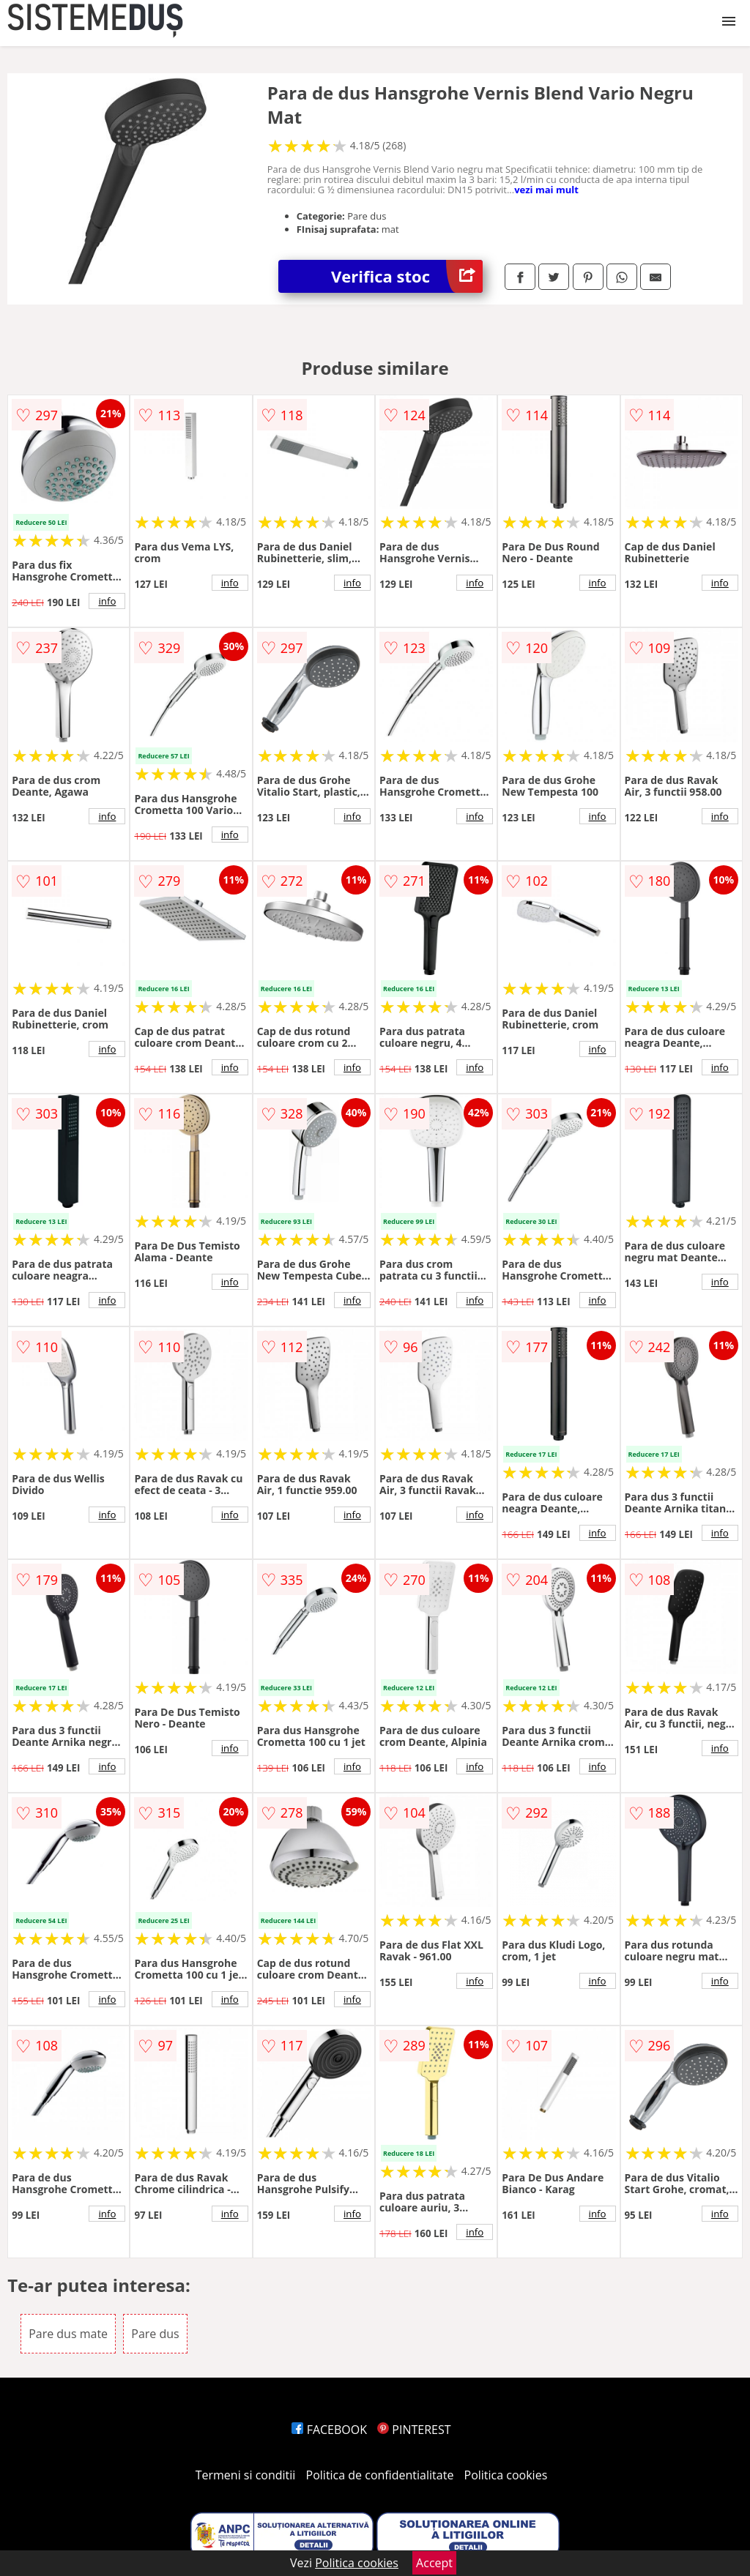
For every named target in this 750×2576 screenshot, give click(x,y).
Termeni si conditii (246, 2475)
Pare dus (155, 2334)
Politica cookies (506, 2475)
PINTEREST (413, 2430)
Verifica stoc (407, 276)
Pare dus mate (68, 2334)
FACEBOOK (329, 2430)
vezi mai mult (546, 189)
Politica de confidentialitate (380, 2475)
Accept (434, 2563)
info (107, 601)
